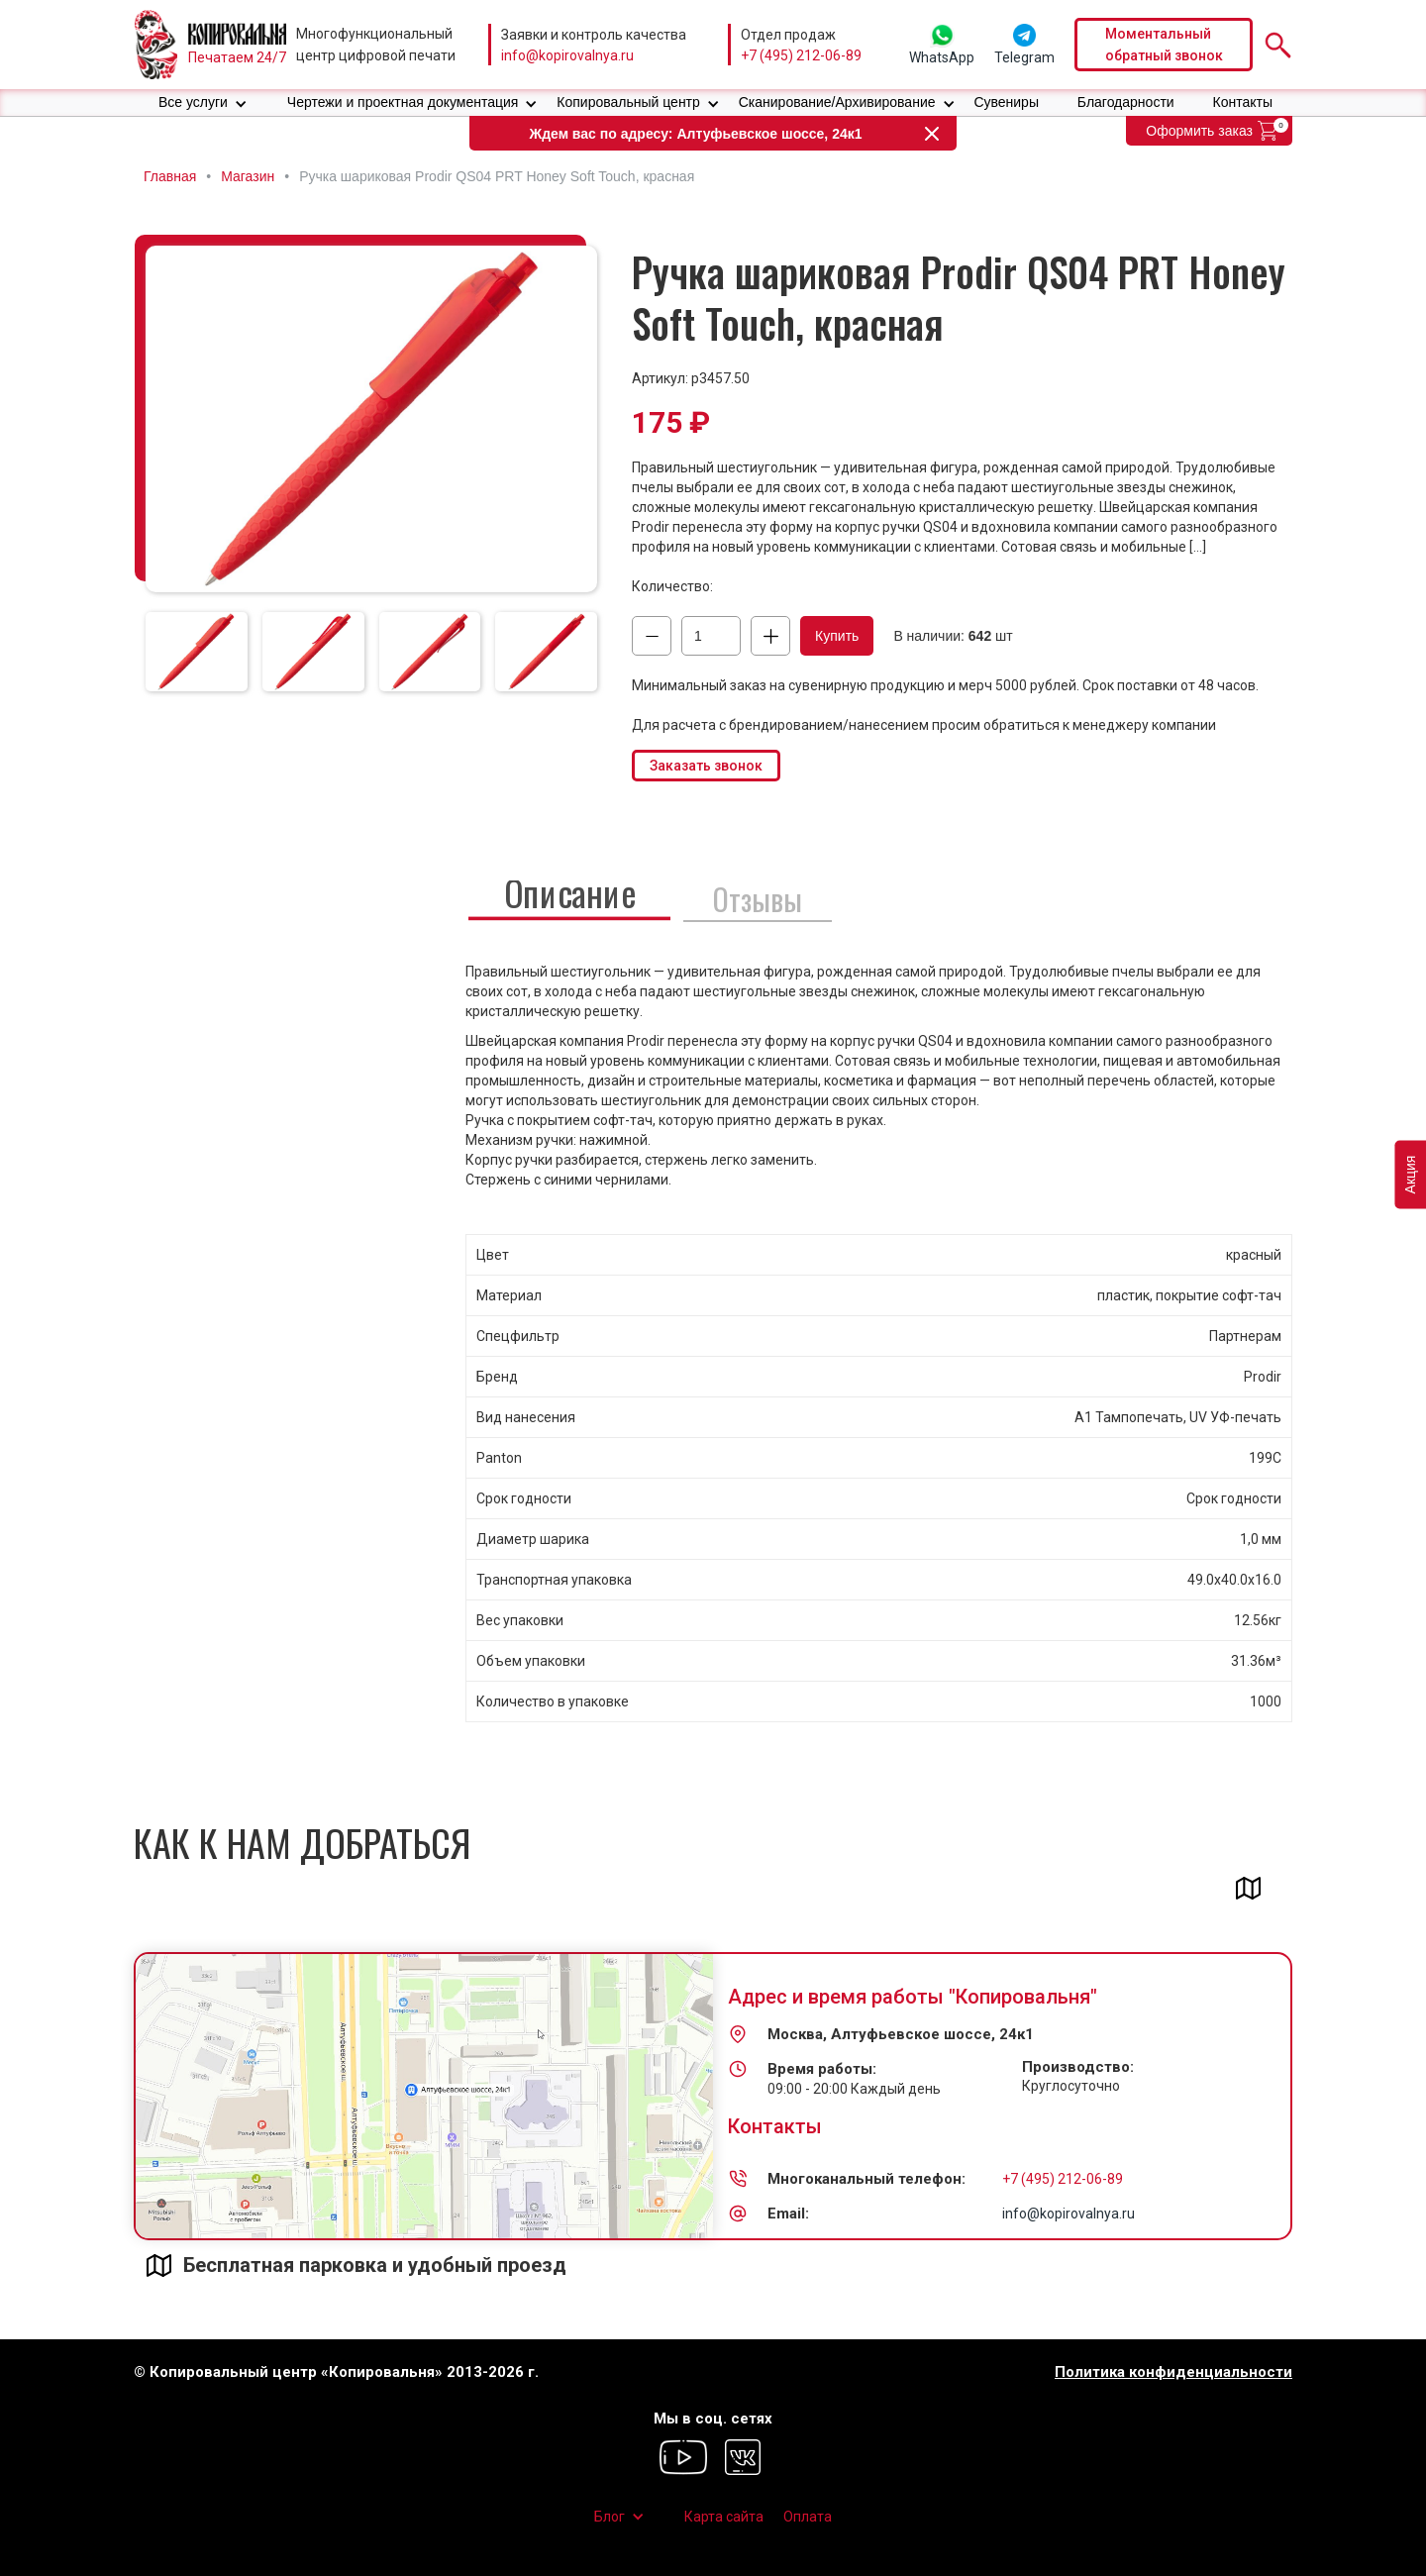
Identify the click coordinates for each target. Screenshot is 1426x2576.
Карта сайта (724, 2516)
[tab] (197, 651)
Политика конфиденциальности (1173, 2372)
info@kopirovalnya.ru (567, 55)
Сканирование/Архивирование (837, 102)
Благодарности (1125, 102)
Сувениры (1006, 102)
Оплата (807, 2516)
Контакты (1243, 102)
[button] (203, 102)
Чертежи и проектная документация (403, 102)
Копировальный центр (628, 102)
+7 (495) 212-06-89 (801, 55)
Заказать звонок (706, 765)
